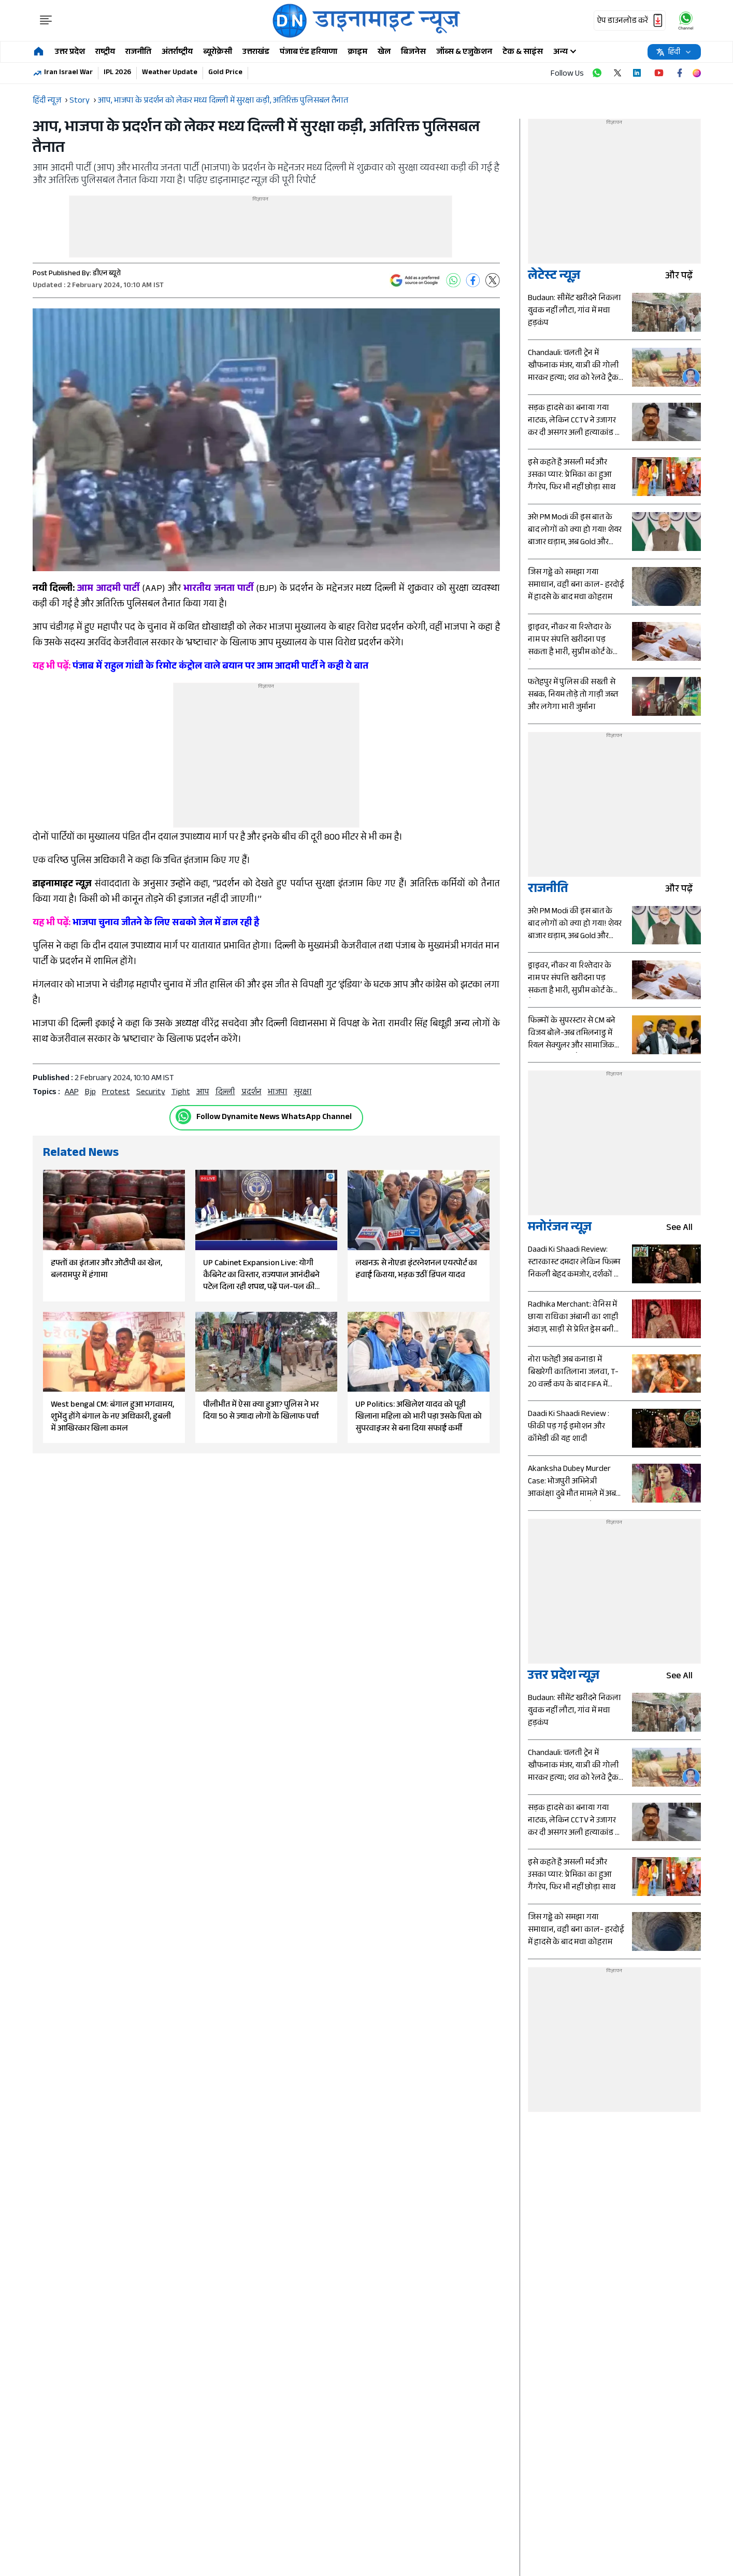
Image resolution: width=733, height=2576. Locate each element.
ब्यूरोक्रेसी (217, 53)
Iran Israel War (68, 73)
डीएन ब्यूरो (107, 274)
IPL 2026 (117, 73)
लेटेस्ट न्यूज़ (554, 277)
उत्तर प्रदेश (70, 53)
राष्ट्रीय (105, 53)
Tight (180, 1093)
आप (202, 1093)
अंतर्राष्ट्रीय (177, 53)
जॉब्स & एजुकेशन (464, 53)
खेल (384, 53)
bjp (90, 1093)
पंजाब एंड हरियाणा (308, 53)
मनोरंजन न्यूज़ (560, 1229)
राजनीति (138, 53)
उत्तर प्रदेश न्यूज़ (563, 1677)
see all (683, 1229)
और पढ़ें (683, 277)
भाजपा (278, 1093)
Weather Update (169, 73)
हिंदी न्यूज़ (47, 101)
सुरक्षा (303, 1093)
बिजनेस (413, 53)
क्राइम (357, 53)
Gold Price (225, 73)
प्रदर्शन (251, 1093)
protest (116, 1093)
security (150, 1093)
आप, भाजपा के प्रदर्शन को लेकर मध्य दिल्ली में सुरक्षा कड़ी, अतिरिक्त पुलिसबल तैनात (223, 101)
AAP (72, 1093)
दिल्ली (225, 1093)
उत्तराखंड (255, 53)
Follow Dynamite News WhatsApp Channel (274, 1118)
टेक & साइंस (522, 53)
